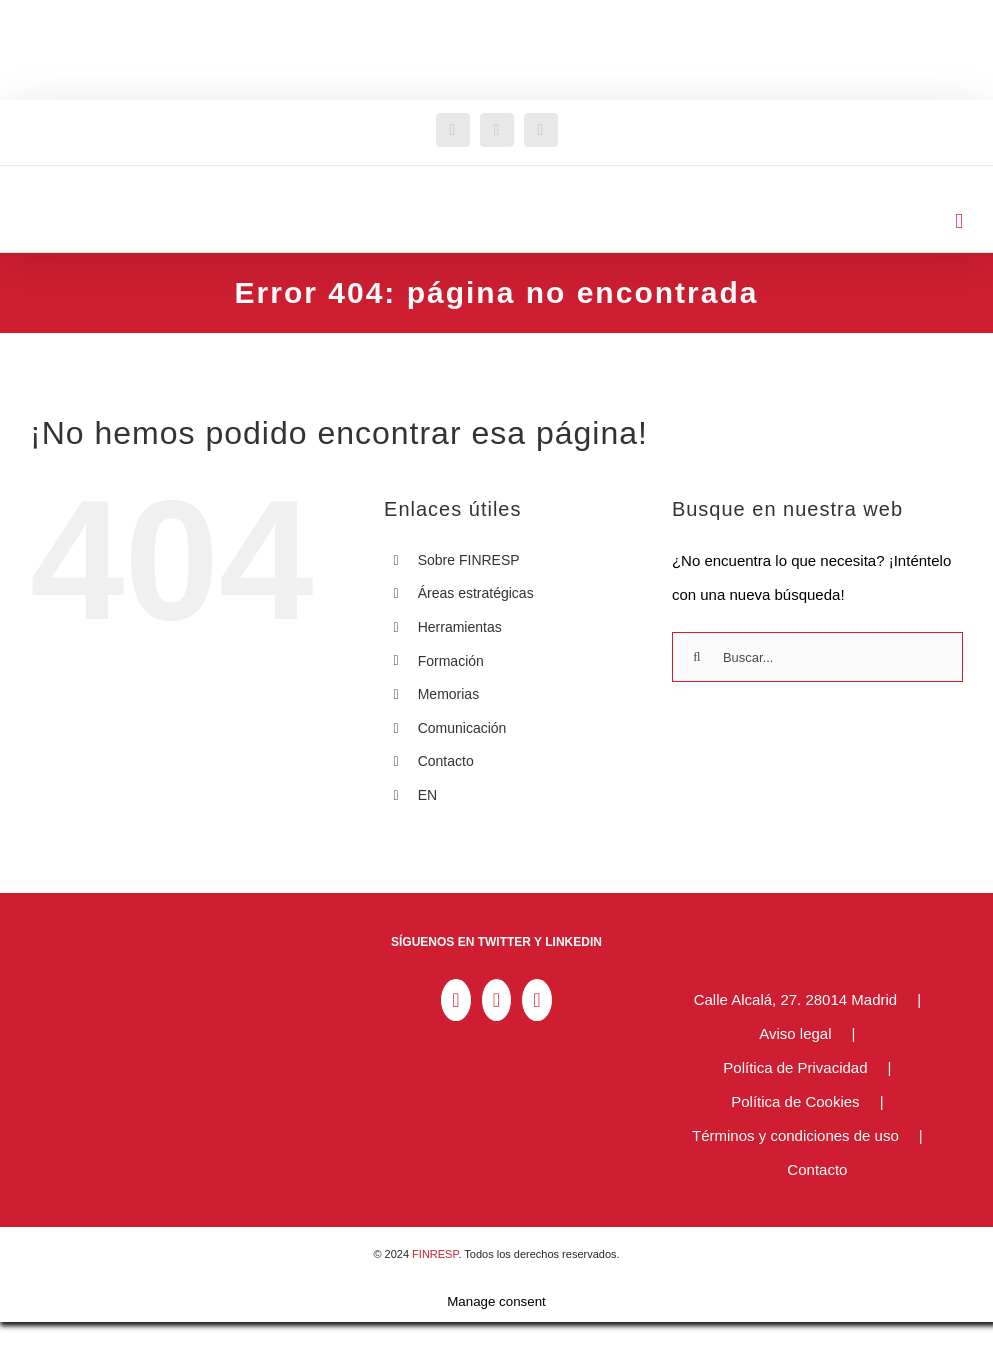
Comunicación (462, 728)
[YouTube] (536, 1000)
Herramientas (460, 627)
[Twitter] (496, 1000)
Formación (451, 661)
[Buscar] (697, 657)
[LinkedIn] (455, 1000)
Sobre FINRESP (469, 560)
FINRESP (435, 1254)
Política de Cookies (795, 1101)
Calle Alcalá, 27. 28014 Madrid (795, 999)
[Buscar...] (817, 657)
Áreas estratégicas (476, 593)
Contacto (446, 761)
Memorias (448, 694)
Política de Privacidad (795, 1067)
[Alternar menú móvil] (959, 221)
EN (427, 795)
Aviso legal (795, 1033)
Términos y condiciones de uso (795, 1135)
